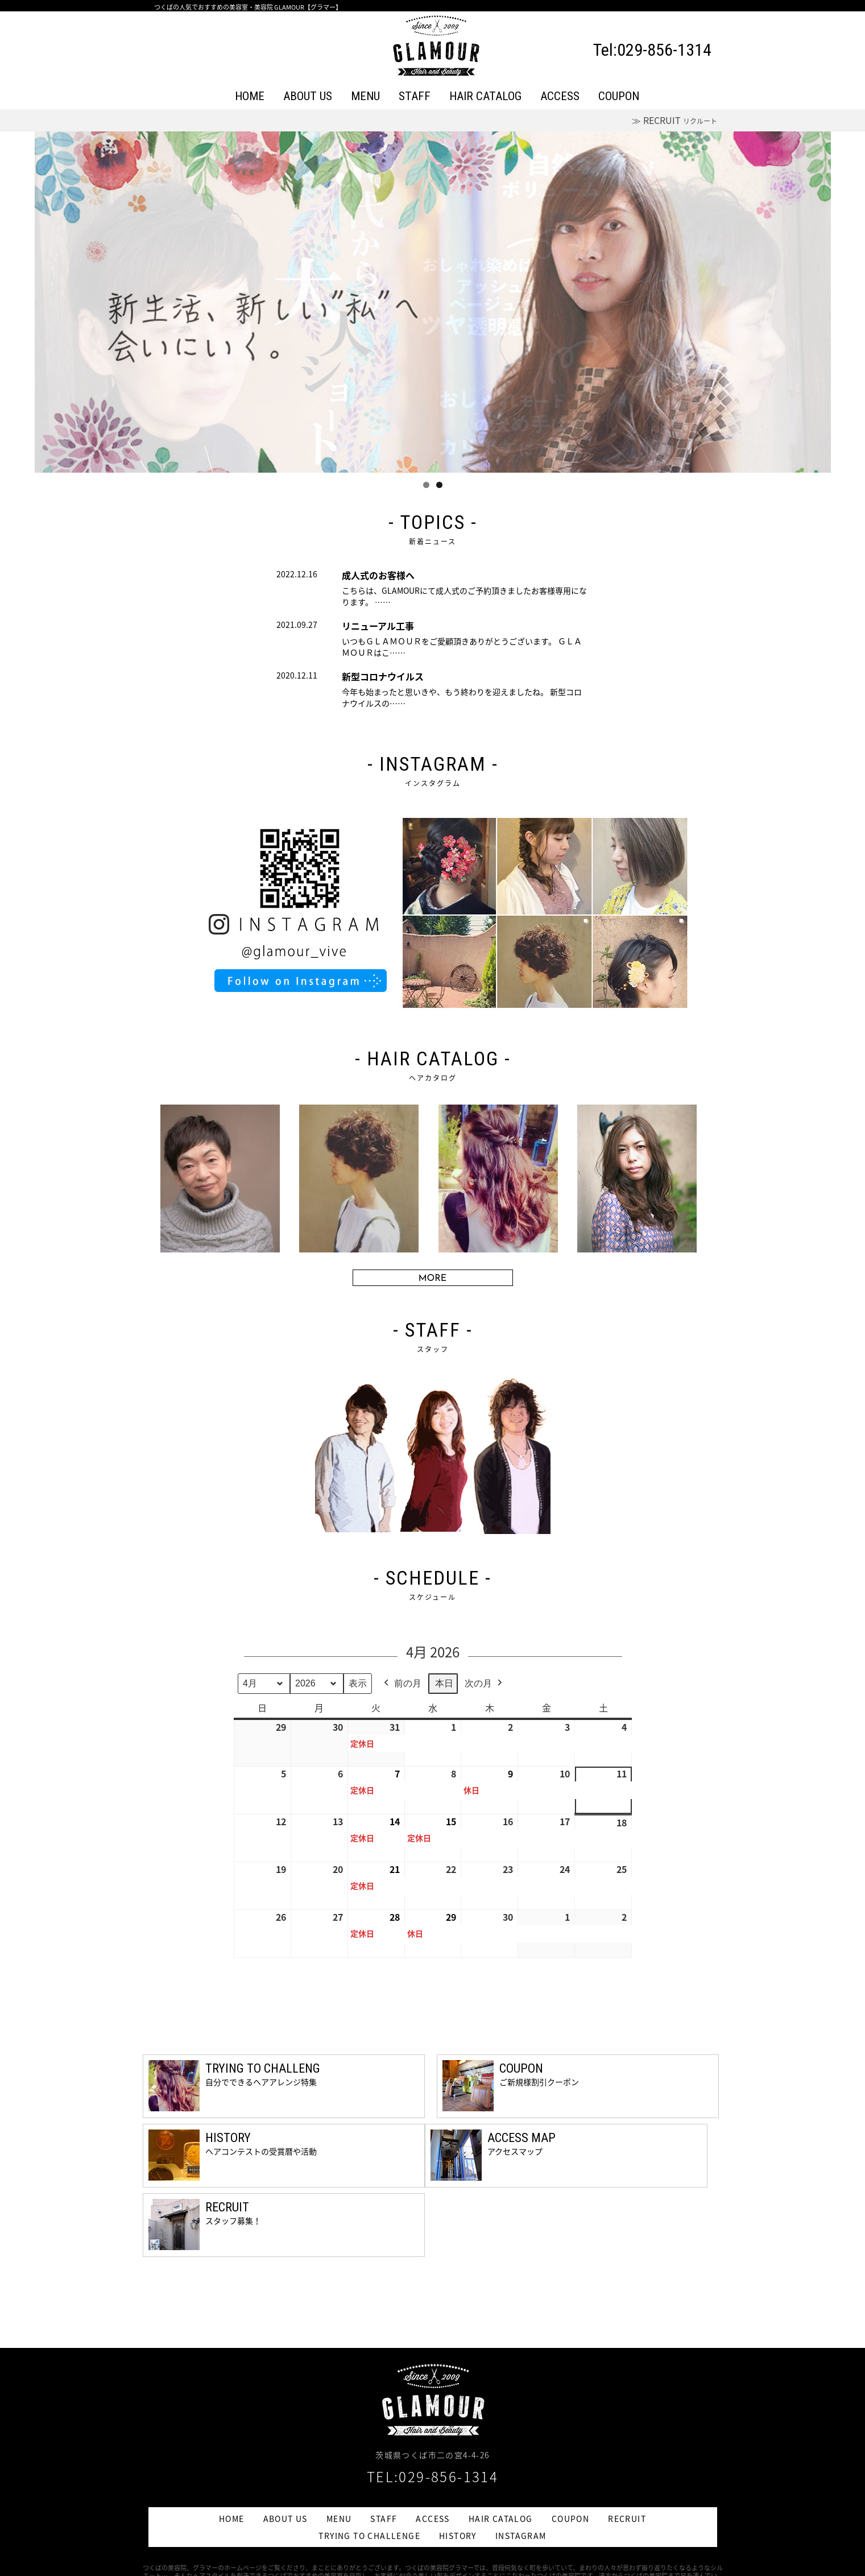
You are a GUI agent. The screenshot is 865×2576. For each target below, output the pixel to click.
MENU (365, 96)
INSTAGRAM (521, 2535)
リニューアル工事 (378, 625)
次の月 (484, 1684)
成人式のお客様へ (378, 575)
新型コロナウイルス (383, 676)
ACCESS (560, 96)
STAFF (415, 96)
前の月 (401, 1684)
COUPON (618, 96)
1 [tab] (426, 485)
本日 (444, 1683)
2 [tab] (439, 485)
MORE (433, 1278)
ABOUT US (307, 96)
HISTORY (458, 2535)
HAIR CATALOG (485, 96)
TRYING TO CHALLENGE (369, 2535)
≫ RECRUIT (674, 120)
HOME (249, 96)
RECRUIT (627, 2518)
